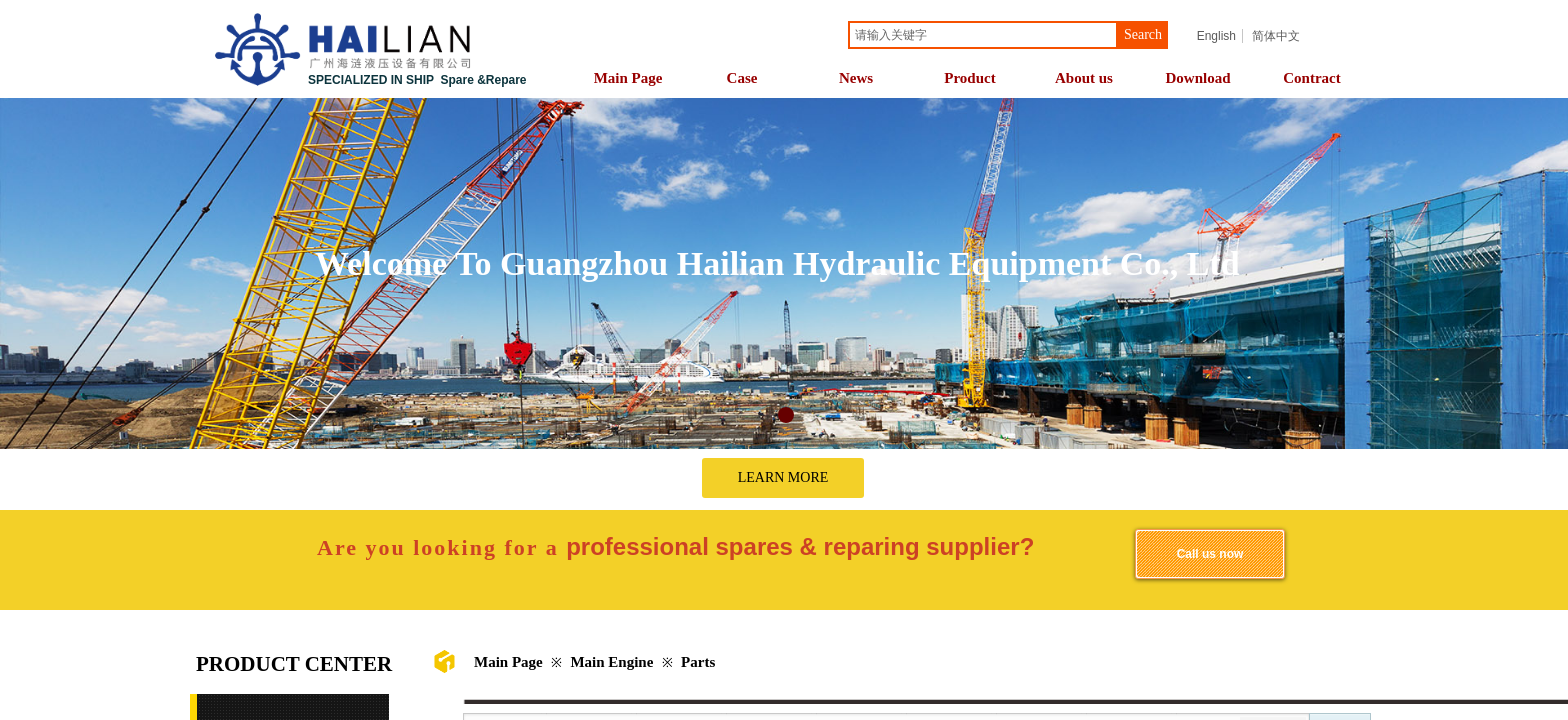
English (1216, 36)
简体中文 (1276, 36)
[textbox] (983, 35)
